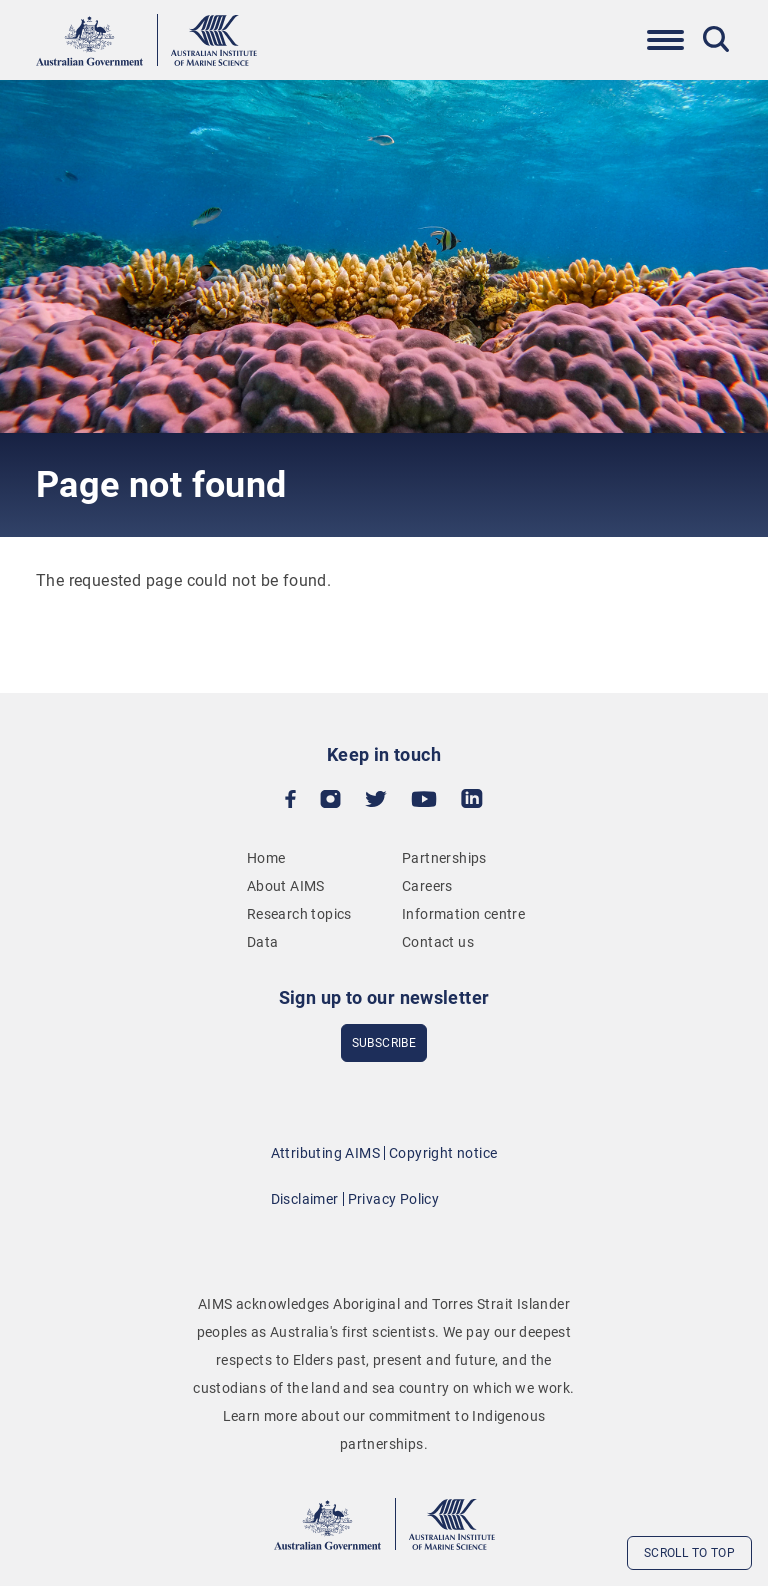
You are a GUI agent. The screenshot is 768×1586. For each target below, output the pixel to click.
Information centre (463, 914)
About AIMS (286, 886)
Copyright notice (443, 1153)
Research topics (299, 914)
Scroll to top (689, 1553)
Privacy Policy (394, 1199)
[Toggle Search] (716, 39)
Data (263, 942)
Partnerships (444, 858)
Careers (427, 886)
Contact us (438, 942)
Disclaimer (305, 1199)
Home (266, 858)
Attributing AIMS (325, 1153)
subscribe (384, 1043)
